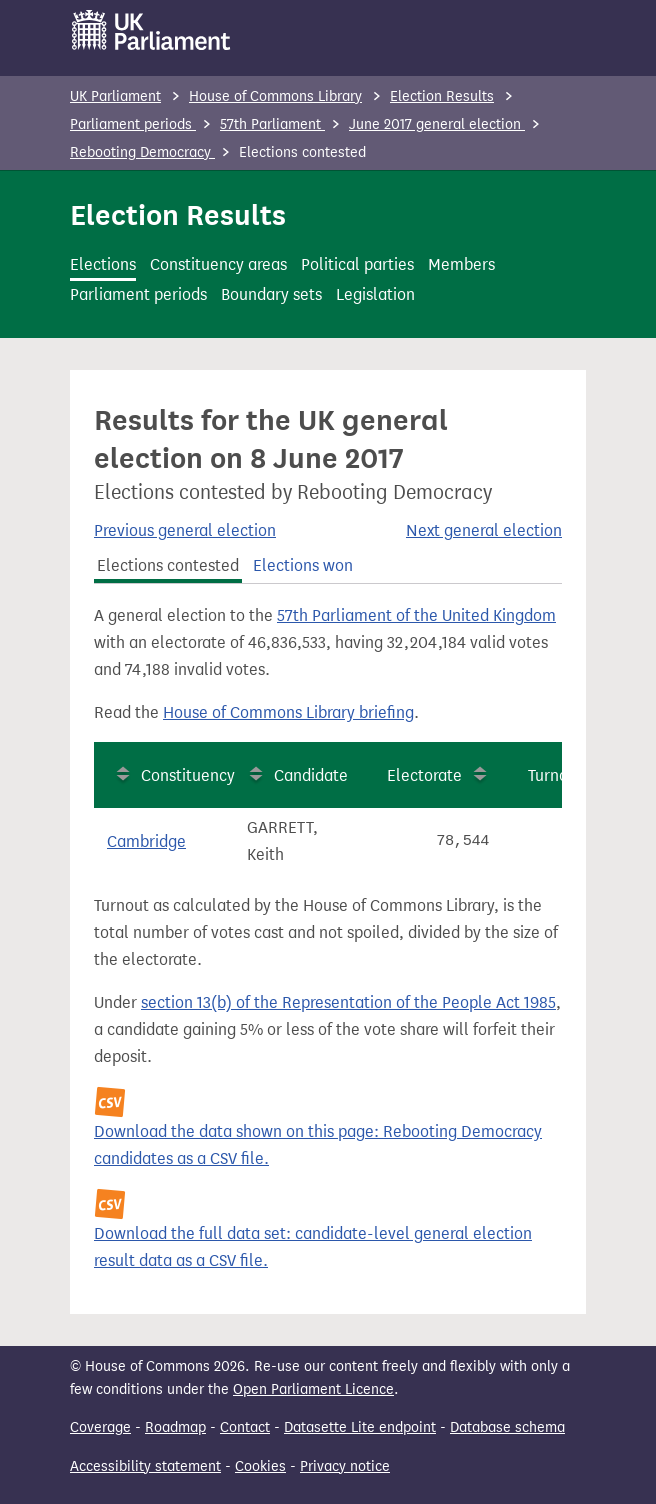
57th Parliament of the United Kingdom (416, 615)
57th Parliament (272, 124)
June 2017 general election (437, 124)
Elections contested (168, 565)
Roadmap (175, 1427)
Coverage (100, 1427)
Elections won (303, 565)
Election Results (442, 96)
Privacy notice (345, 1466)
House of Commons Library (275, 96)
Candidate (311, 775)
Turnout (555, 775)
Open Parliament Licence (313, 1389)
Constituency (188, 775)
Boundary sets (271, 294)
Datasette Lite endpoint (360, 1427)
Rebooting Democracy (142, 152)
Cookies (260, 1466)
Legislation (375, 294)
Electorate (424, 775)
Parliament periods (133, 124)
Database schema (507, 1427)
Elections (103, 264)
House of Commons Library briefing (288, 712)
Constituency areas (218, 264)
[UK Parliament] (151, 30)
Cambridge (146, 841)
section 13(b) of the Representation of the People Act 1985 (348, 1002)
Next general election (484, 530)
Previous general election (185, 530)
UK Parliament (115, 96)
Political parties (357, 264)
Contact (245, 1427)
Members (461, 264)
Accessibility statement (145, 1466)
